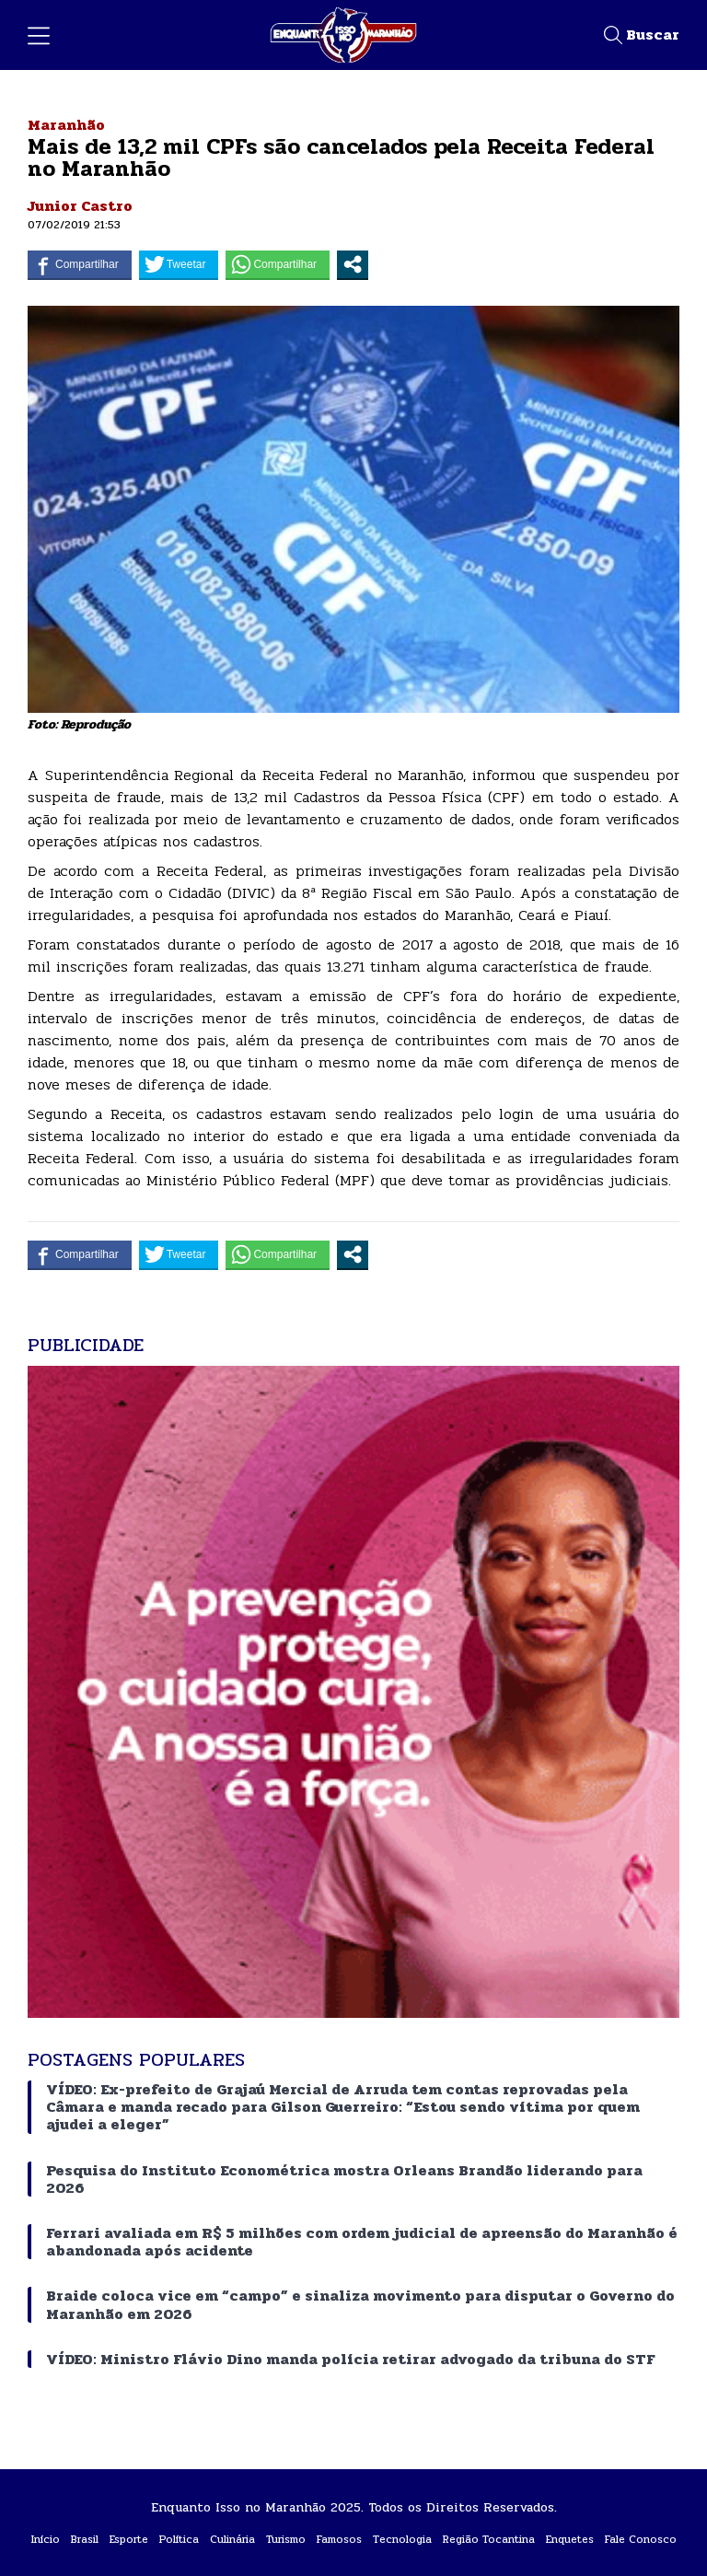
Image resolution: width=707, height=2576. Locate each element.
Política (179, 2539)
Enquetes (570, 2539)
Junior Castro (80, 205)
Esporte (129, 2539)
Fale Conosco (641, 2539)
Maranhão (66, 124)
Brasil (85, 2539)
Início (45, 2539)
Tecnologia (402, 2539)
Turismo (286, 2539)
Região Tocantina (489, 2539)
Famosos (339, 2539)
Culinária (232, 2539)
